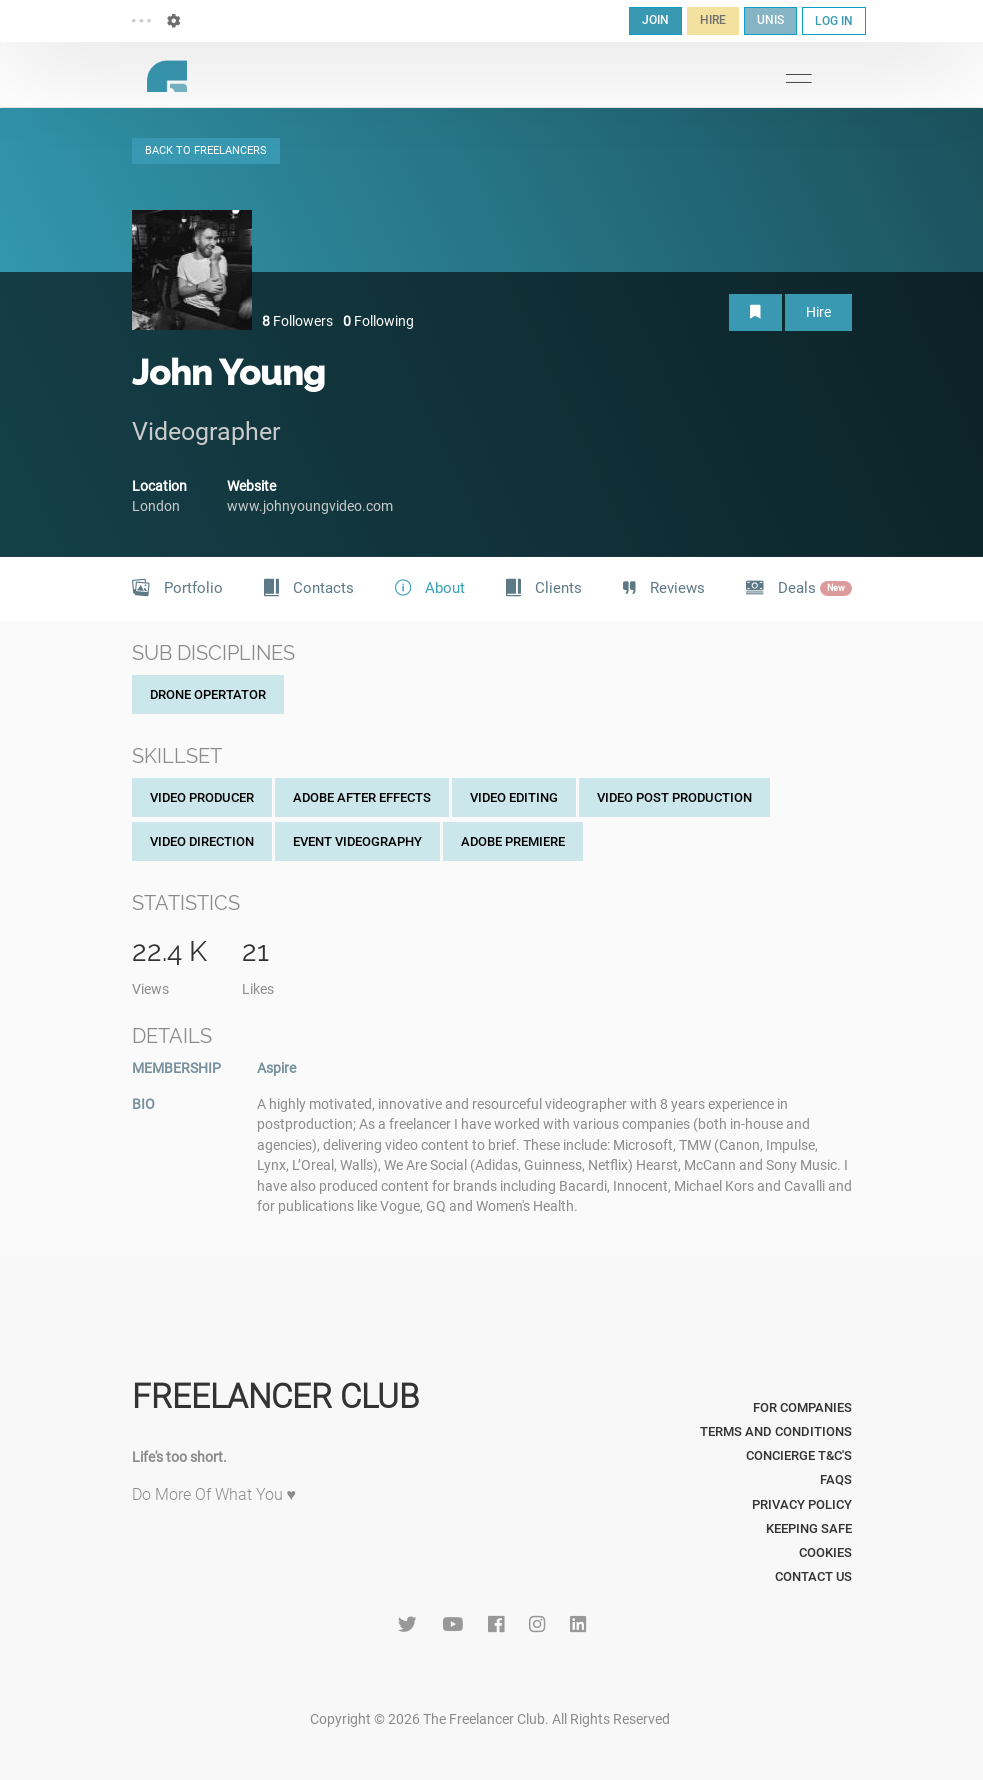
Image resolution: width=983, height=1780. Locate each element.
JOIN (655, 20)
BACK (206, 150)
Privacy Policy (802, 1504)
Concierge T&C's (799, 1455)
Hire (818, 312)
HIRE (713, 20)
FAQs (836, 1479)
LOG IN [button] (834, 21)
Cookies (825, 1552)
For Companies (802, 1407)
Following (378, 321)
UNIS (770, 20)
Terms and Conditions (776, 1431)
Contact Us (813, 1576)
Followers (297, 321)
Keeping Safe (809, 1528)
